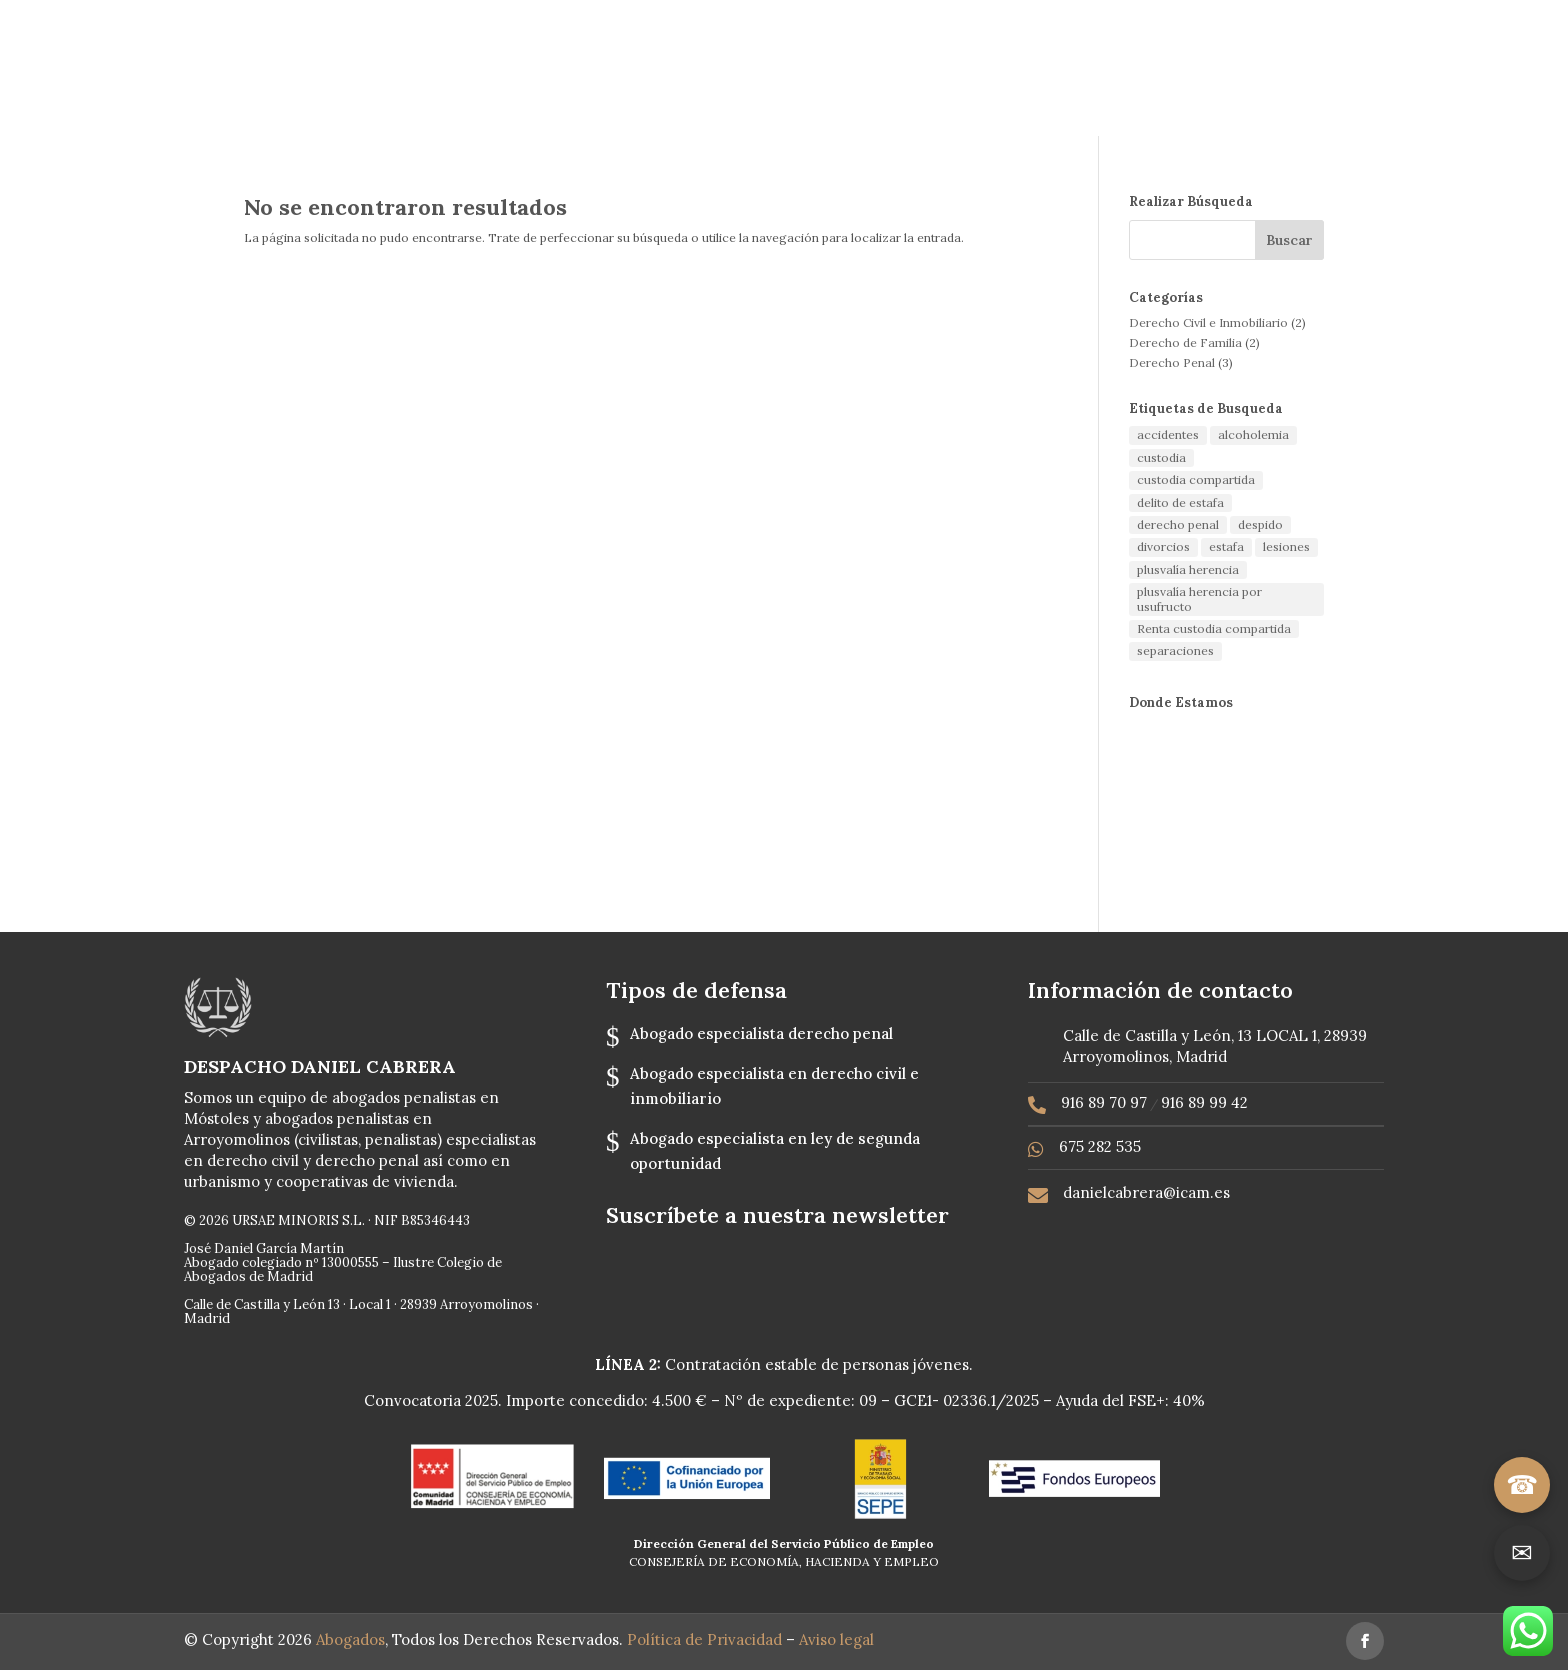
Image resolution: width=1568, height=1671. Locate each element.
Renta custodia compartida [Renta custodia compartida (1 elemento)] (1214, 628)
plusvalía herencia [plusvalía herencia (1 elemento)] (1188, 569)
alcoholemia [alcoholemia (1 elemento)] (1253, 434)
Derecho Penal (1172, 362)
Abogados (350, 1639)
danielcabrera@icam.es (1146, 1192)
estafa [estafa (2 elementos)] (1226, 546)
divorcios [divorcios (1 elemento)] (1163, 546)
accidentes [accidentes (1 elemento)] (1168, 434)
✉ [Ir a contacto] (1522, 1552)
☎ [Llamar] (1522, 1484)
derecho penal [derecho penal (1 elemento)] (1178, 524)
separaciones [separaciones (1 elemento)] (1175, 650)
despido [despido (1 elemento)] (1260, 524)
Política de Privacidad (706, 1639)
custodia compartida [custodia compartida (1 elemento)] (1196, 479)
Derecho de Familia (1185, 342)
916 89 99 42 (1204, 1102)
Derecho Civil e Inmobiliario (1208, 322)
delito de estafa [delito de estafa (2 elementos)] (1180, 502)
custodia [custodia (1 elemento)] (1161, 457)
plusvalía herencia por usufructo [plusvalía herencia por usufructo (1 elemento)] (1199, 598)
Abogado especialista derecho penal (761, 1033)
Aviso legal (838, 1639)
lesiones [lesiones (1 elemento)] (1286, 546)
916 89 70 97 (1104, 1102)
